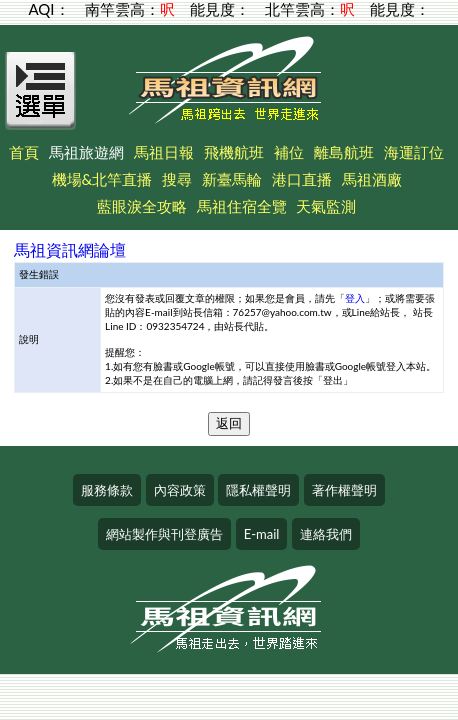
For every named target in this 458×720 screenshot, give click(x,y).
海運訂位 (414, 152)
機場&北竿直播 (102, 179)
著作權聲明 (344, 490)
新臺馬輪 (232, 179)
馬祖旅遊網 (86, 152)
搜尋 (177, 179)
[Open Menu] (41, 102)
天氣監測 (326, 206)
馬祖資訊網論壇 (70, 249)
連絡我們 (326, 534)
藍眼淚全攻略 (142, 206)
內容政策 (180, 490)
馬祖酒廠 (372, 179)
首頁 (24, 152)
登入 (355, 298)
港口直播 (302, 179)
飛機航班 (234, 152)
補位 (289, 152)
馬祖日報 (164, 152)
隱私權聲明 (258, 490)
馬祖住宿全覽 (242, 206)
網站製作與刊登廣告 (164, 534)
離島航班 (344, 152)
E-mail (262, 534)
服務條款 (107, 490)
